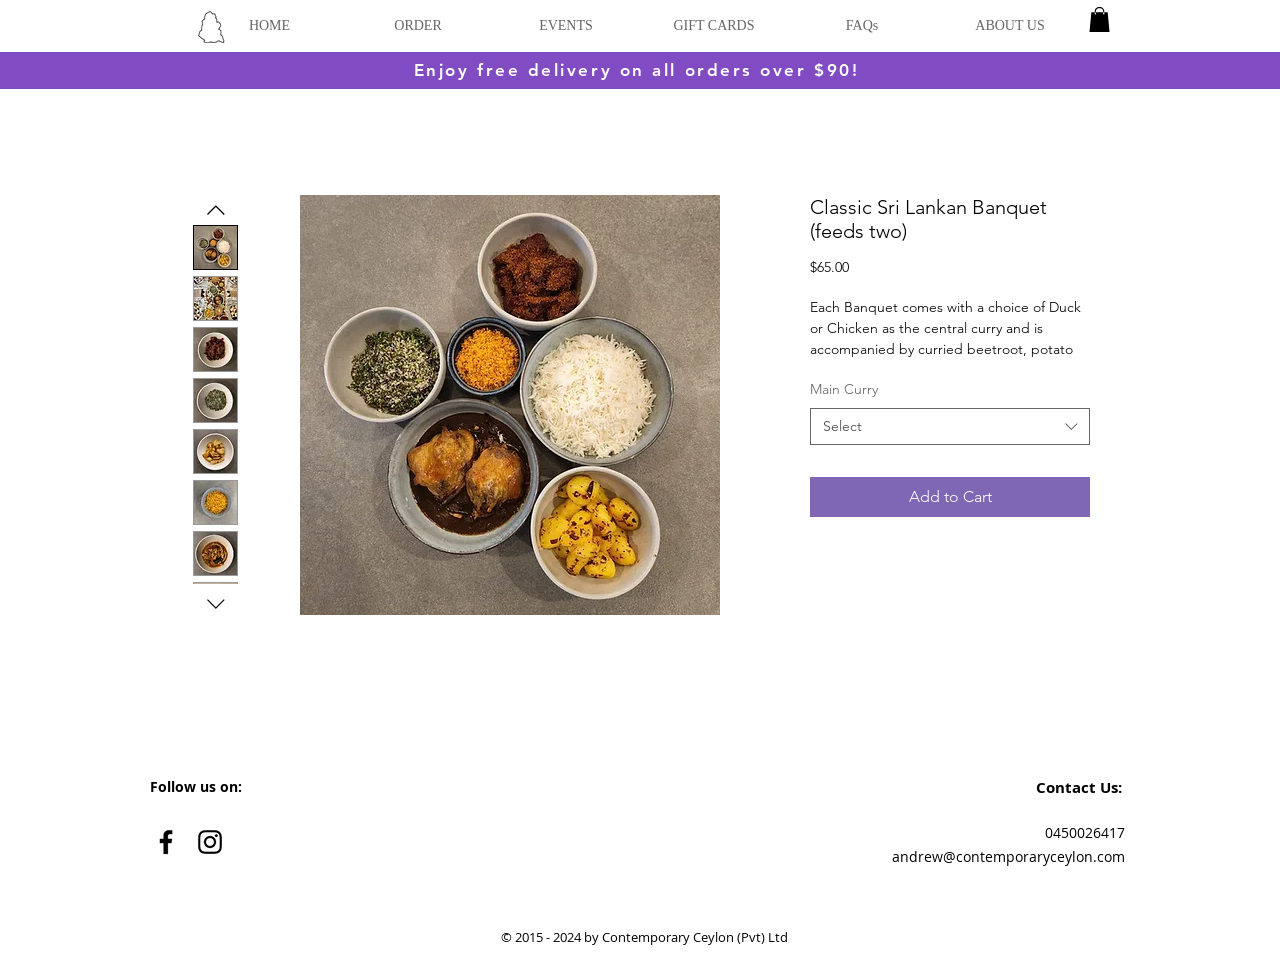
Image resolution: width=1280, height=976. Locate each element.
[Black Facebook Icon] (166, 842)
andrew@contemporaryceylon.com (1008, 856)
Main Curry (844, 389)
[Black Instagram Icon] (210, 842)
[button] (1099, 19)
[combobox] (950, 427)
